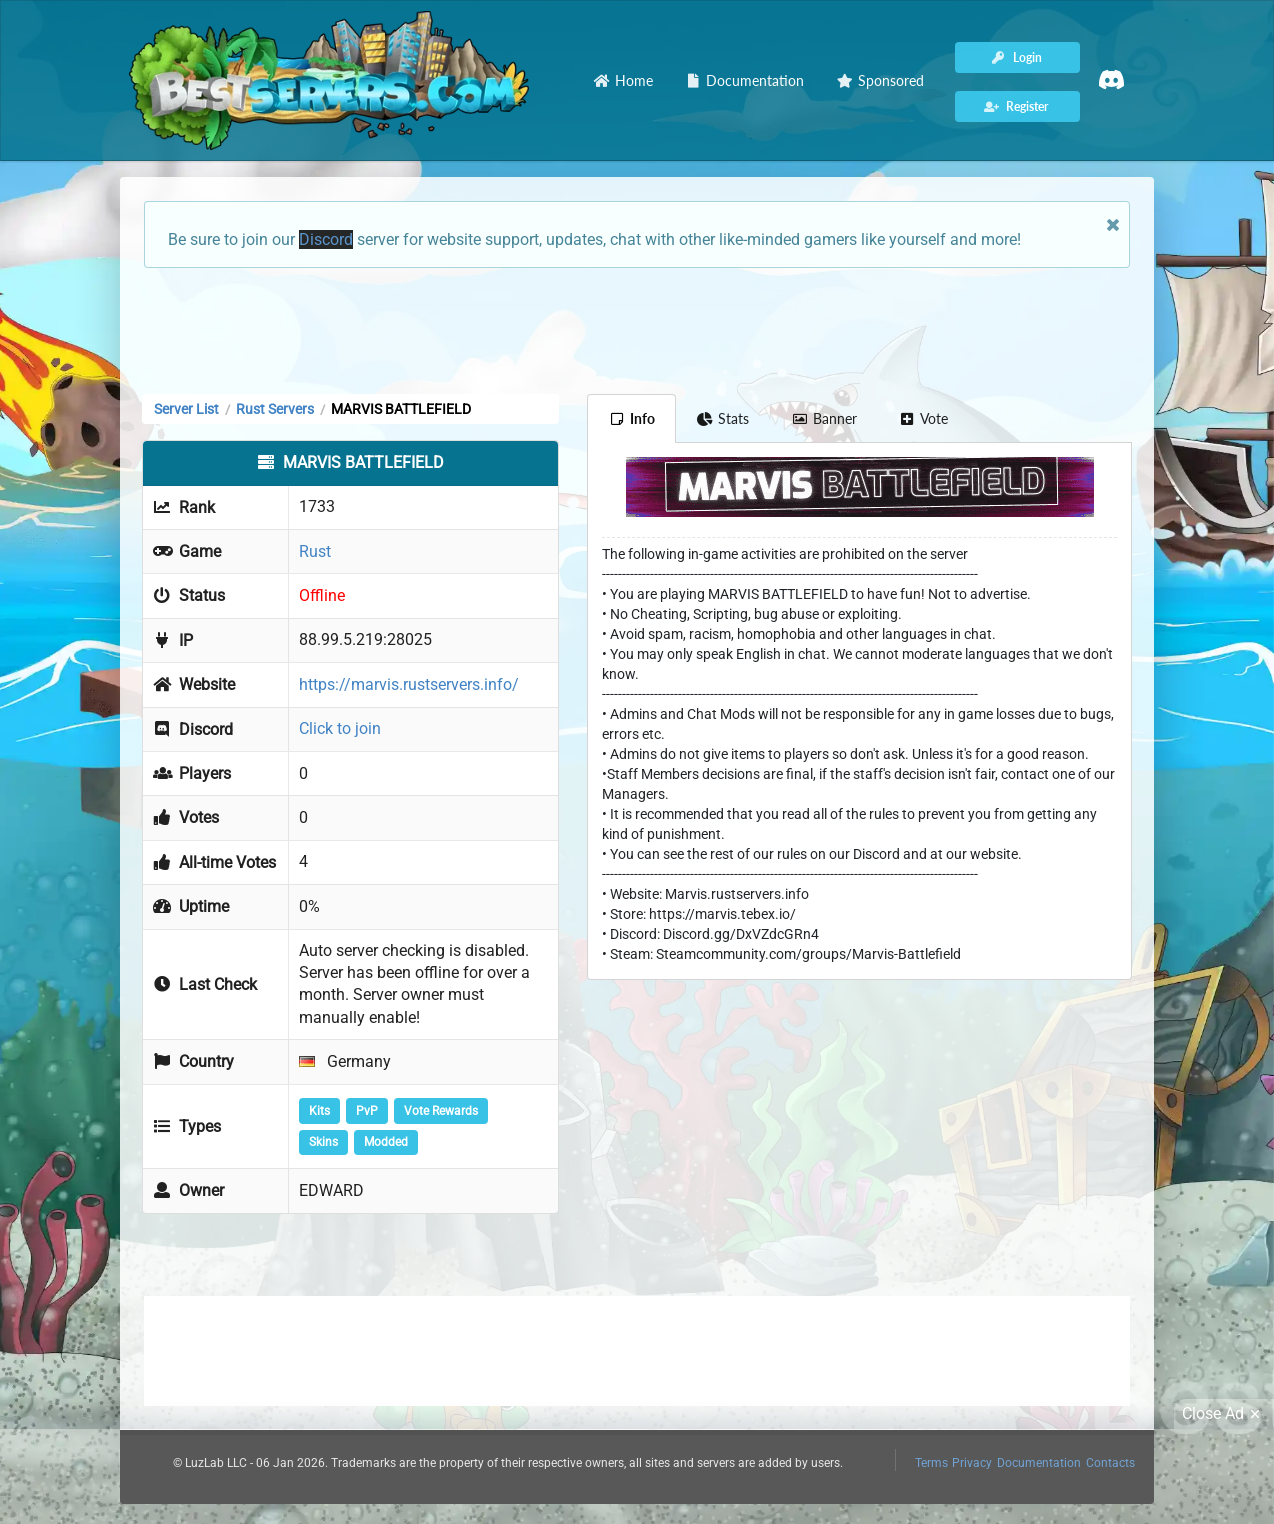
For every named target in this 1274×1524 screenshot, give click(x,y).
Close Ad (1224, 1414)
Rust (315, 551)
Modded (386, 1142)
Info (631, 418)
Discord (326, 239)
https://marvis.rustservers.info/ (409, 684)
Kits (319, 1111)
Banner (824, 418)
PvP (367, 1111)
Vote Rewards (441, 1111)
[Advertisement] (637, 329)
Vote (924, 418)
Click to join (340, 728)
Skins (323, 1142)
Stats (723, 418)
